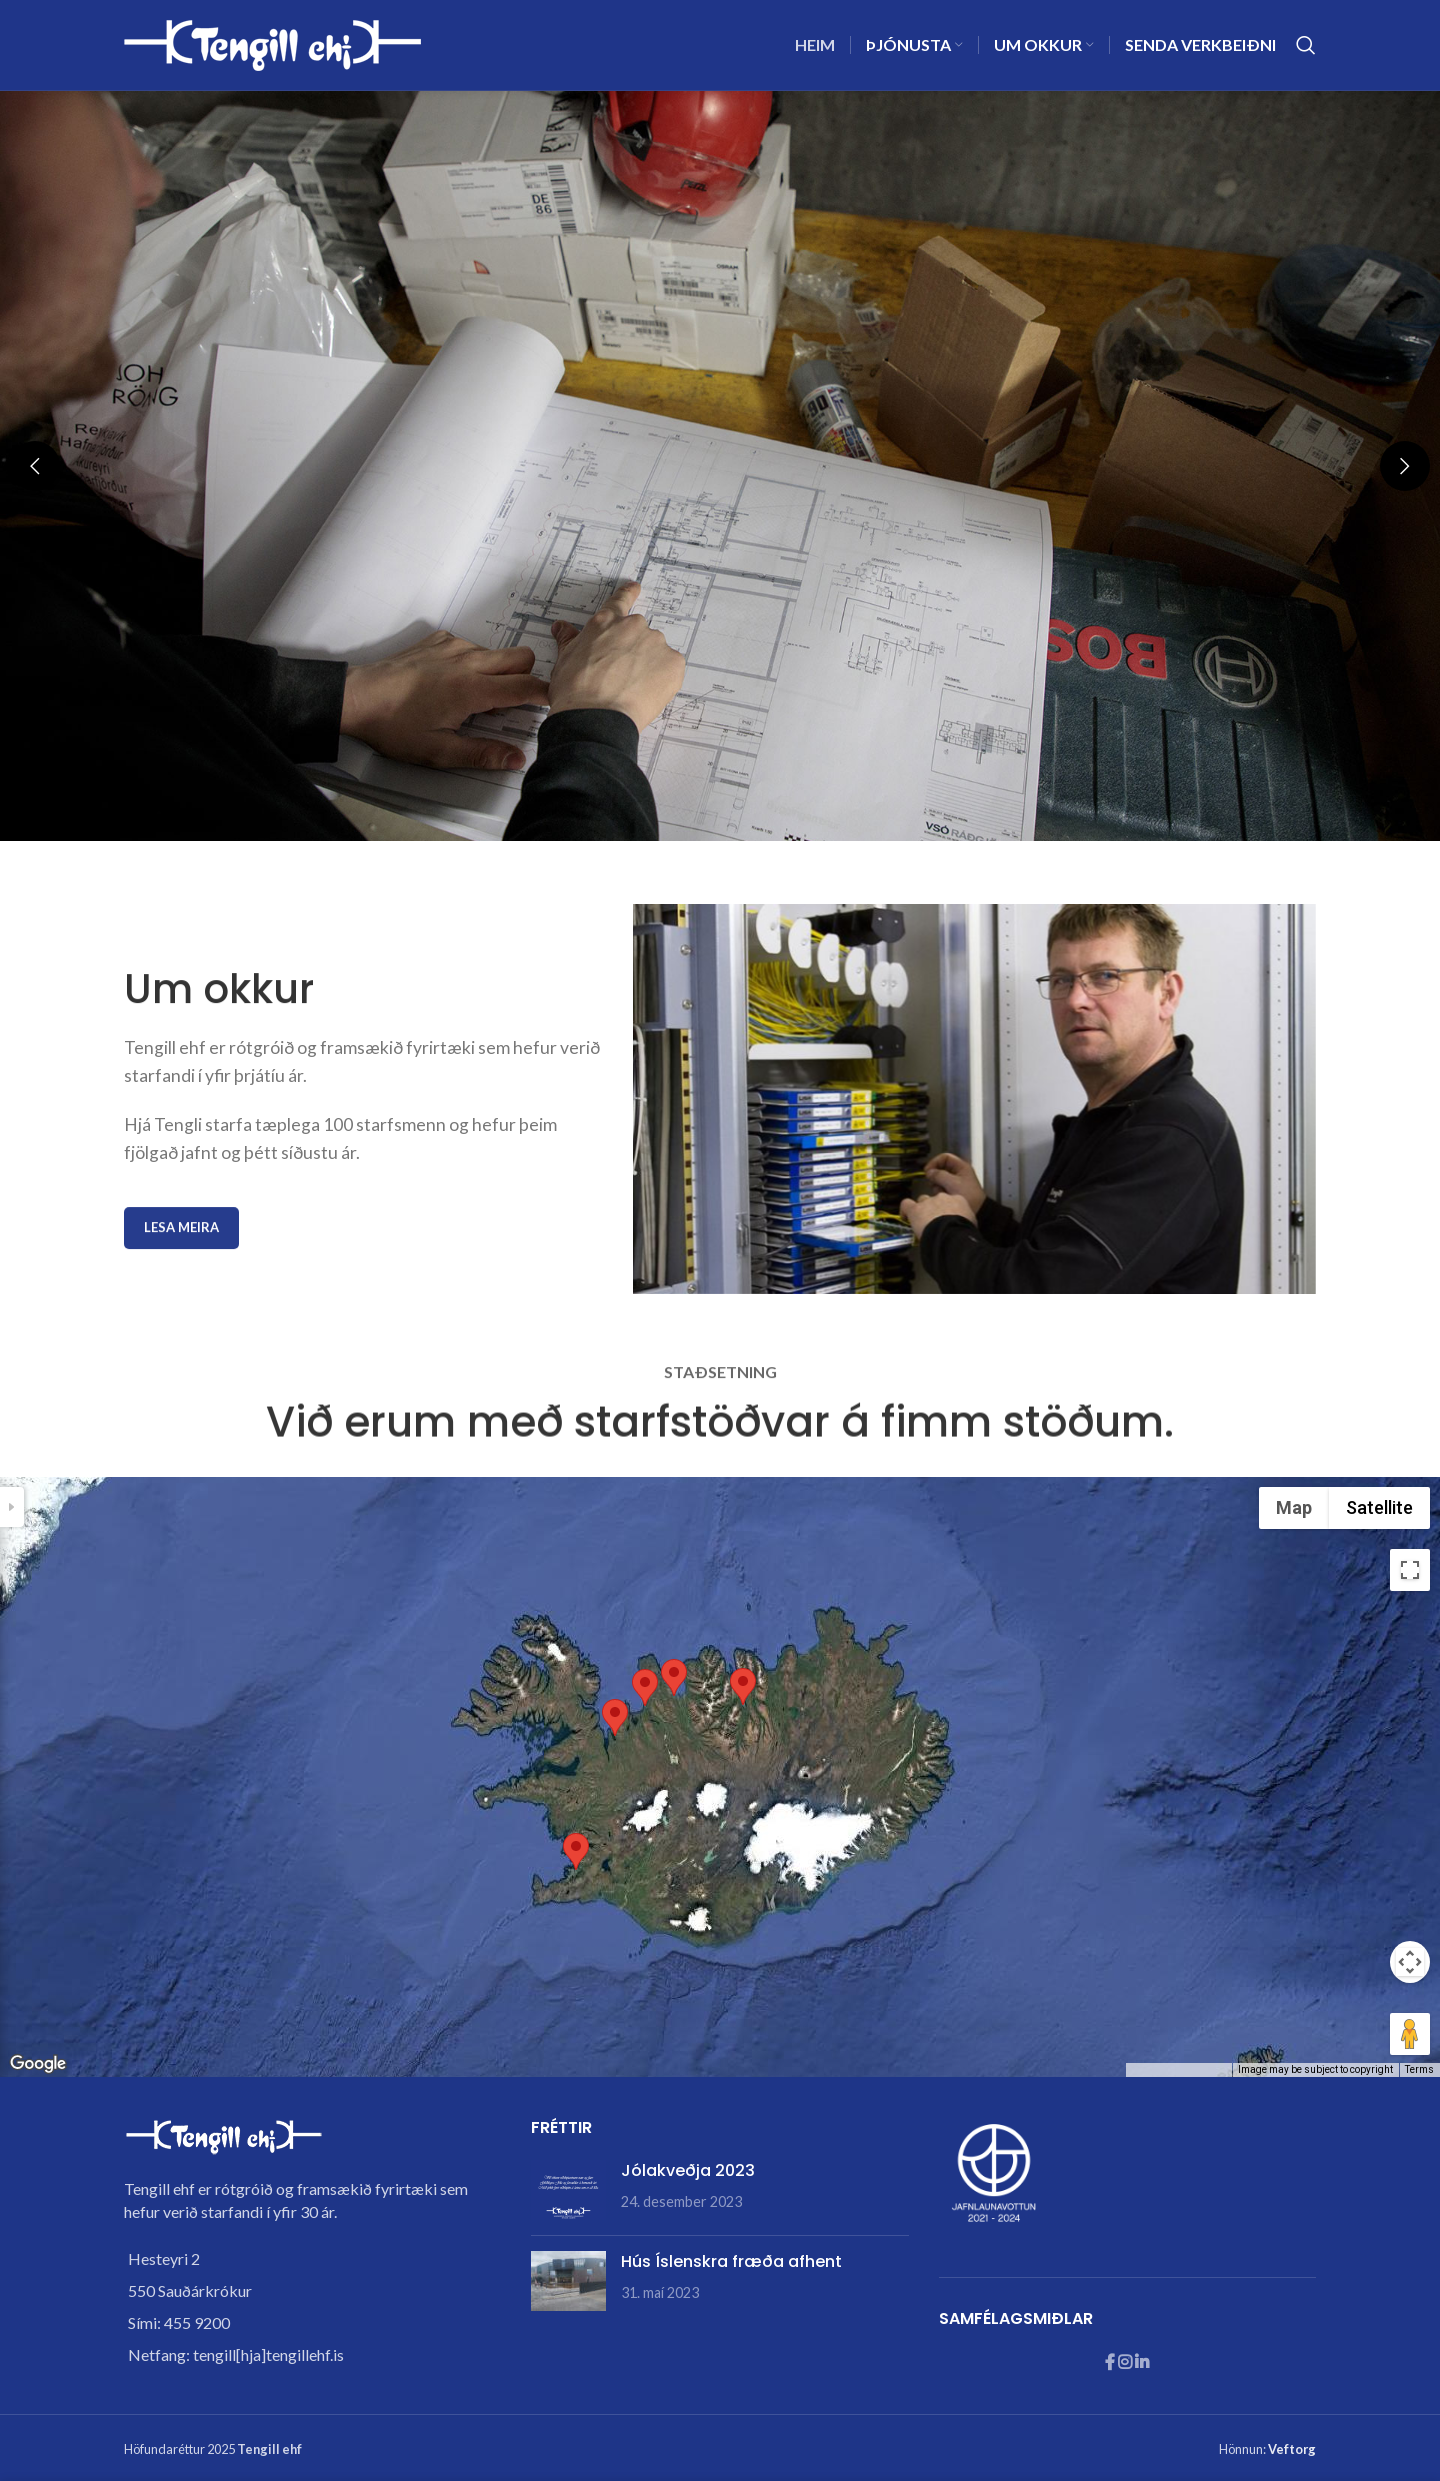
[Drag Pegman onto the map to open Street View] (1410, 2034)
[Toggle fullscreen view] (1410, 1570)
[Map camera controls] (1410, 1962)
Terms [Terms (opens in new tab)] (1419, 2069)
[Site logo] (274, 42)
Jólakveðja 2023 (688, 2170)
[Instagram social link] (1126, 2362)
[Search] (1306, 45)
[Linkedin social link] (1142, 2362)
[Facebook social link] (1111, 2362)
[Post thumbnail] (568, 2190)
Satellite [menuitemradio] (1379, 1507)
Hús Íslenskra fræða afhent (731, 2261)
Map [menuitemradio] (1294, 1507)
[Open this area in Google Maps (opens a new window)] (38, 2064)
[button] (35, 466)
